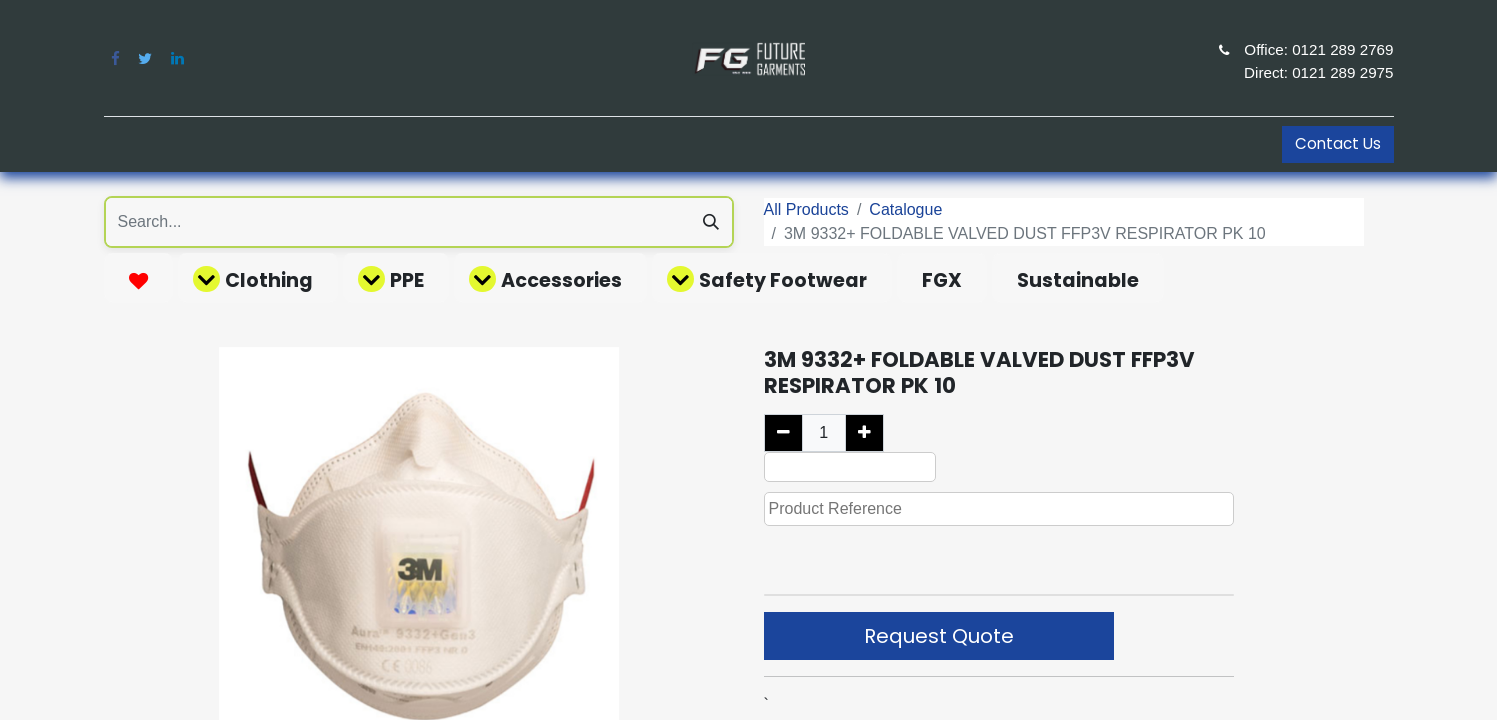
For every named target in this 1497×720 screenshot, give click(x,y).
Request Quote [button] (939, 636)
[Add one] (864, 433)
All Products (806, 209)
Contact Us (1338, 143)
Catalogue (905, 209)
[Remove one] (783, 433)
